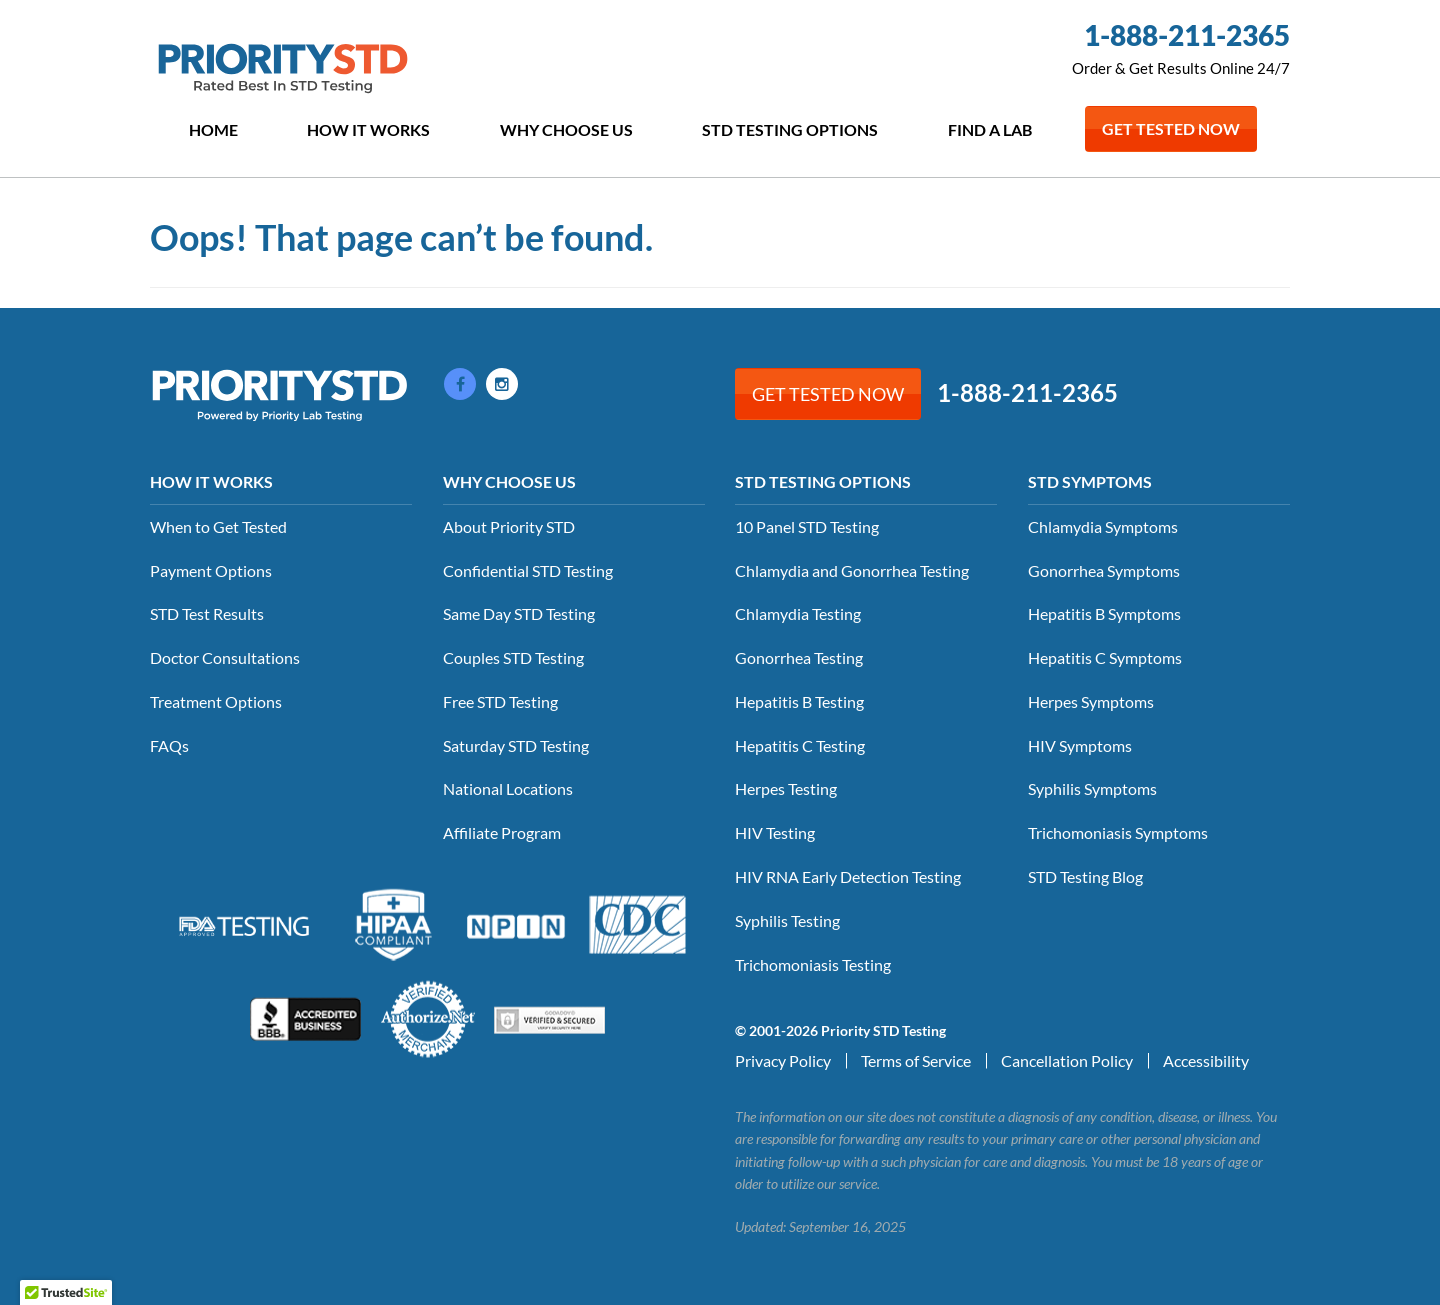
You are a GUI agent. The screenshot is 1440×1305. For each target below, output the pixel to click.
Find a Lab (990, 129)
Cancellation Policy (1067, 1060)
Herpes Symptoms (1091, 701)
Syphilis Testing (787, 920)
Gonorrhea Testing (799, 657)
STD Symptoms (1090, 481)
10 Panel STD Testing (807, 526)
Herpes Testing (786, 788)
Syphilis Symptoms (1092, 788)
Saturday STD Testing (516, 745)
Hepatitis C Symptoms (1105, 657)
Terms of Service (916, 1060)
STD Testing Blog (1085, 876)
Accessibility (1206, 1060)
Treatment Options (216, 701)
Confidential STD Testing (528, 570)
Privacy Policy (783, 1060)
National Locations (508, 788)
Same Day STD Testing (519, 613)
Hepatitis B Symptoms (1104, 613)
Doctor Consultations (225, 657)
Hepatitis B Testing (799, 701)
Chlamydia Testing (798, 613)
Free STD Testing (500, 701)
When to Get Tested (218, 526)
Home (213, 129)
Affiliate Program (502, 832)
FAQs (169, 745)
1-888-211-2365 (1187, 35)
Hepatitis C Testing (800, 745)
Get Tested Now (1171, 128)
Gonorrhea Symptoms (1104, 570)
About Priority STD (509, 526)
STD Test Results (207, 613)
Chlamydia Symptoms (1103, 526)
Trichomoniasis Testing (813, 964)
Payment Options (211, 570)
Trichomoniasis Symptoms (1118, 832)
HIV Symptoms (1080, 745)
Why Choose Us (566, 129)
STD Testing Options (790, 129)
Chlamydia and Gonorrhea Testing (852, 570)
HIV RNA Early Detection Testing (848, 876)
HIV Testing (775, 832)
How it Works (368, 129)
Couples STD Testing (513, 657)
